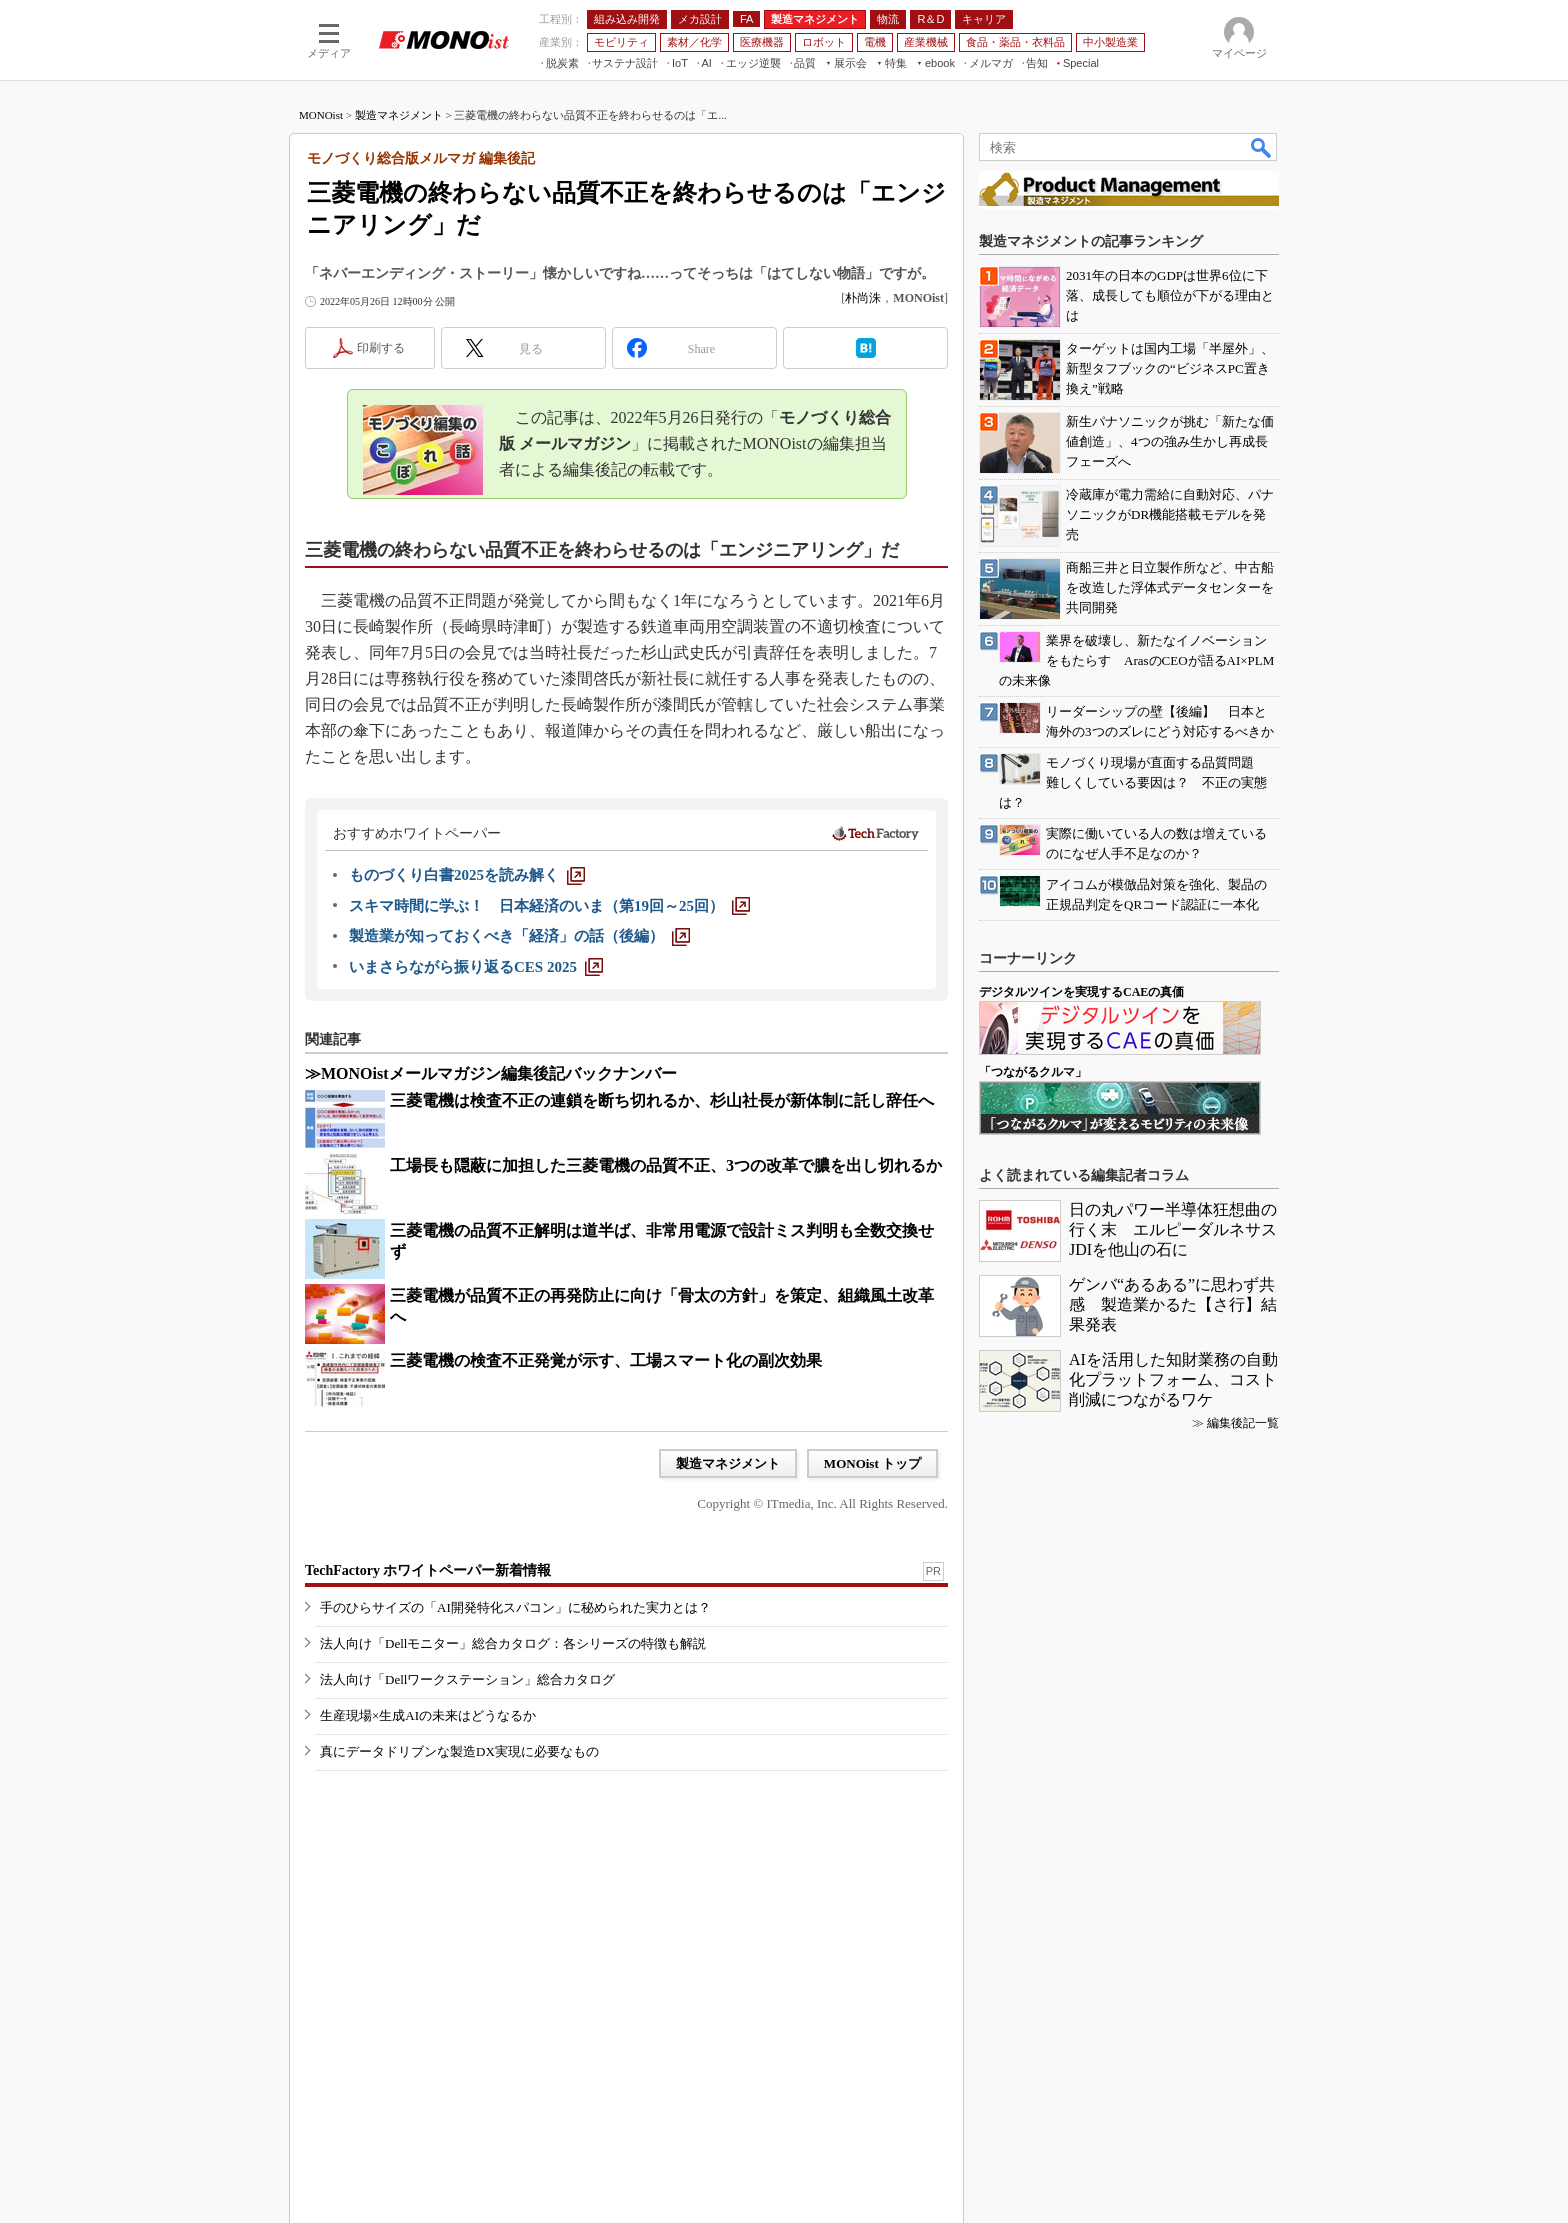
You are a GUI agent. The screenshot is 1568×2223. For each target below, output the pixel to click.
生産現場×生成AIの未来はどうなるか (428, 1715)
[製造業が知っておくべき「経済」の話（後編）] (519, 936)
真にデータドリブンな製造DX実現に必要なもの (459, 1751)
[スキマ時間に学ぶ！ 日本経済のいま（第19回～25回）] (549, 906)
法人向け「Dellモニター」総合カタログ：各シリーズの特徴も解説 (513, 1643)
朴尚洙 (863, 298)
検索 (1262, 147)
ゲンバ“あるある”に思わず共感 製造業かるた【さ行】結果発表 (1173, 1304)
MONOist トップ (872, 1463)
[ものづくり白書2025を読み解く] (467, 875)
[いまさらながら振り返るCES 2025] (476, 967)
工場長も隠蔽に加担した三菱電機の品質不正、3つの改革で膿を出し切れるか (666, 1165)
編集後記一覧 (1243, 1423)
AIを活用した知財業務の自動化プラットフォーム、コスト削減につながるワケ (1173, 1379)
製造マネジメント (399, 115)
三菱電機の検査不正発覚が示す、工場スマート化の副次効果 (606, 1360)
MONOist (321, 115)
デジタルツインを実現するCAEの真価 (1081, 992)
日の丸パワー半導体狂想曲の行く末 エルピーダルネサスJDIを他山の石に (1173, 1229)
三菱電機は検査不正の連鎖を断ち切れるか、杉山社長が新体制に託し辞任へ (662, 1100)
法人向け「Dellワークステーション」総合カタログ (467, 1679)
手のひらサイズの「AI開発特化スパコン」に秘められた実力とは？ (515, 1607)
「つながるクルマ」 (1033, 1072)
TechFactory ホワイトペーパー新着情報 (428, 1570)
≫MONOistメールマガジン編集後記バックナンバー (491, 1073)
